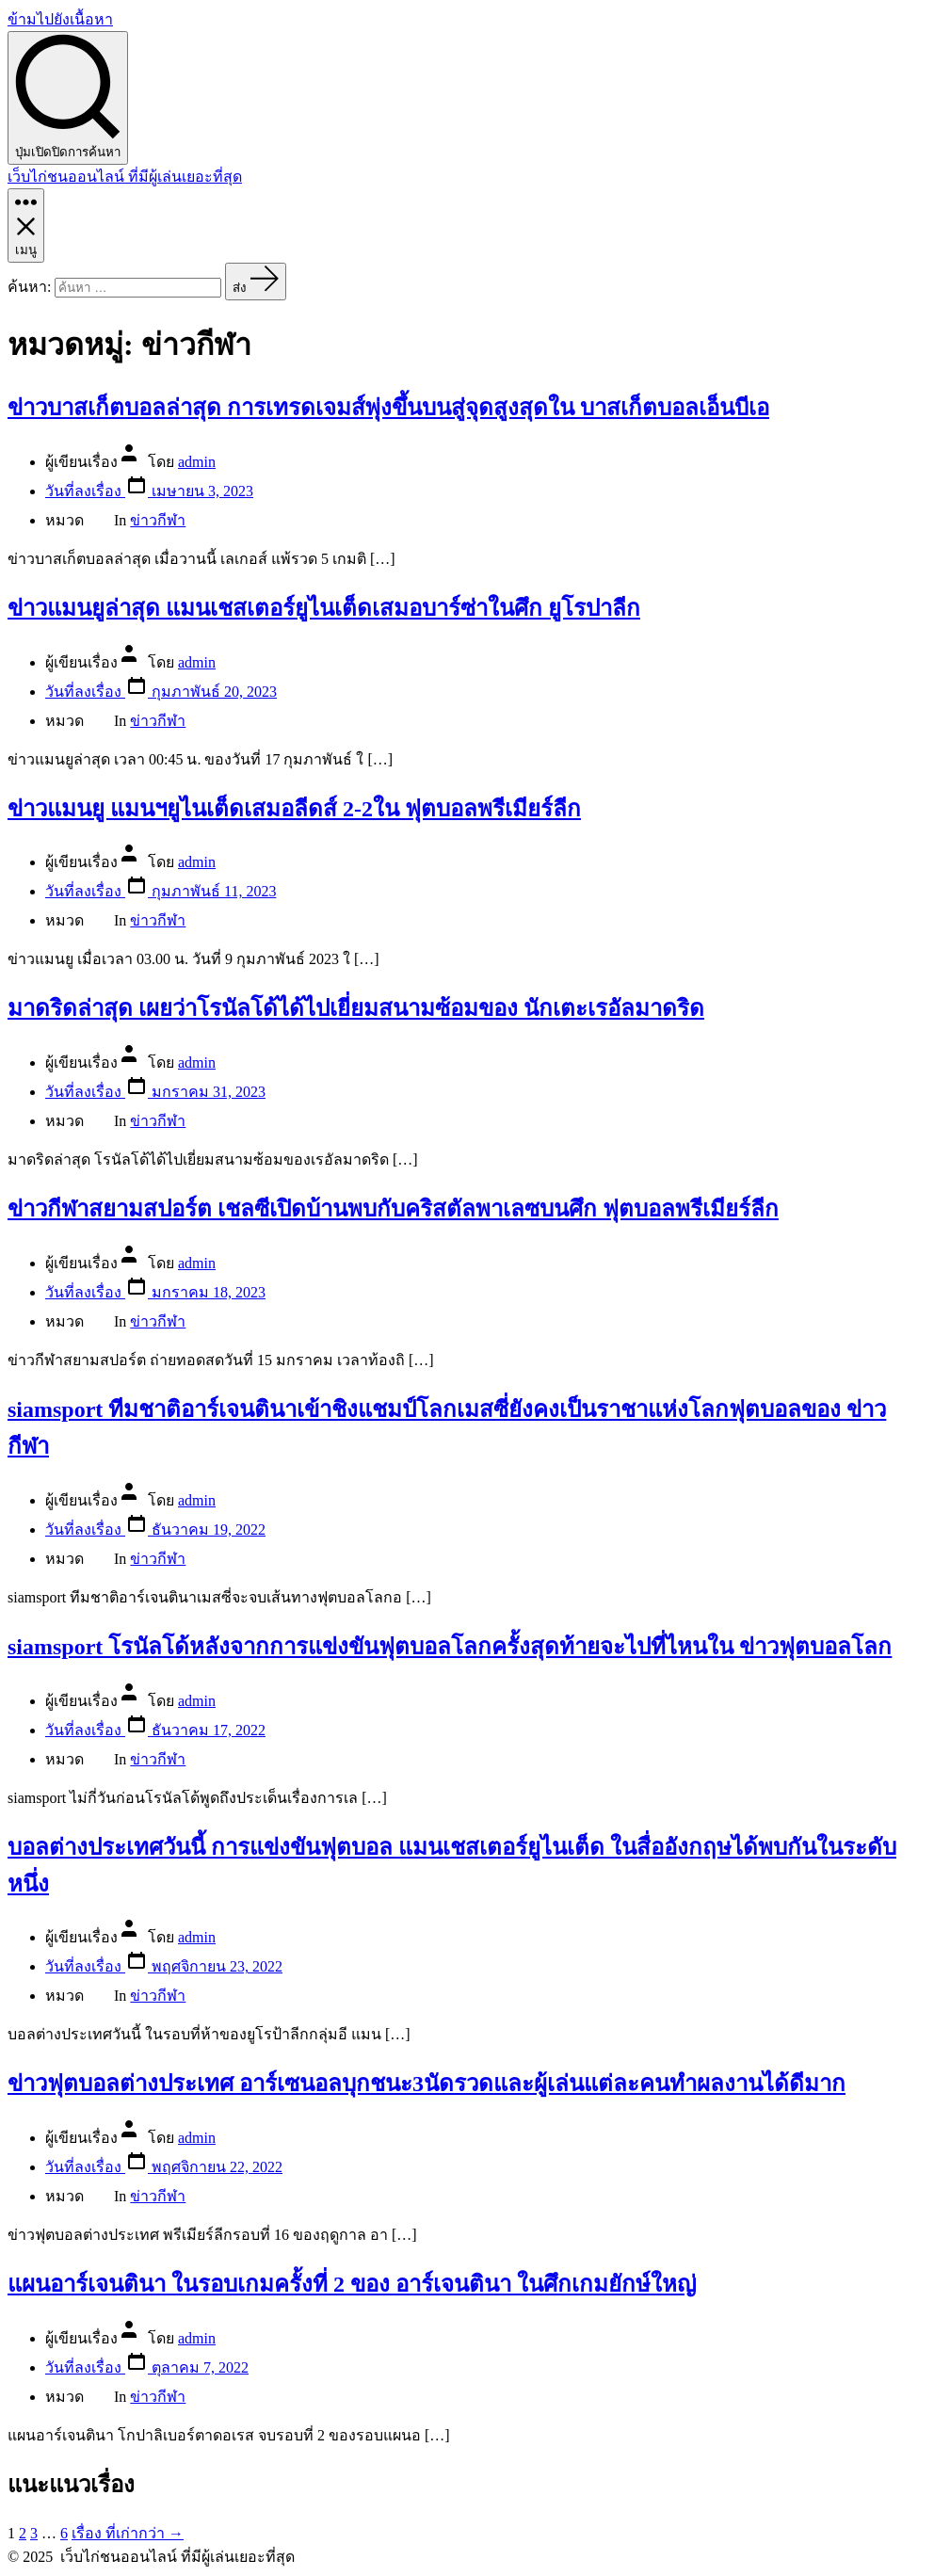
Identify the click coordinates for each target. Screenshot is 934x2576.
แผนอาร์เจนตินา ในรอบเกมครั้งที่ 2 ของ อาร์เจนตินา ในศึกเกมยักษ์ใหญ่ (352, 2284)
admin (197, 462)
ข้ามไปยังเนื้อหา (60, 19)
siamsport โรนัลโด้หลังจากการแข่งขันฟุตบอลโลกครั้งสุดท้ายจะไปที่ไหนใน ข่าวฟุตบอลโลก (450, 1646)
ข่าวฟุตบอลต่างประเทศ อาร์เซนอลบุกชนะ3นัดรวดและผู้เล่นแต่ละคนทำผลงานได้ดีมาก (426, 2083)
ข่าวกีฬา (157, 520)
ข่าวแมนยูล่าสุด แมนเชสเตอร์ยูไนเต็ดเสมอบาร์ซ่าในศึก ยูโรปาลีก (324, 608)
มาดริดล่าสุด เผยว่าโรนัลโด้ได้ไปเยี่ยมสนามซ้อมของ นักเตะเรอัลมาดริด (356, 1008)
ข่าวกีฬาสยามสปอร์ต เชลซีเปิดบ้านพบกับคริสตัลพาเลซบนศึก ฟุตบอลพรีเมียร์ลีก (393, 1209)
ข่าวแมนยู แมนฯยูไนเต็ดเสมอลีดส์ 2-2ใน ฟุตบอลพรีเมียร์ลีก (294, 809)
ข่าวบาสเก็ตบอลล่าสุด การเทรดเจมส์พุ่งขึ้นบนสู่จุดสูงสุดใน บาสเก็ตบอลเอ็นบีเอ (388, 407)
